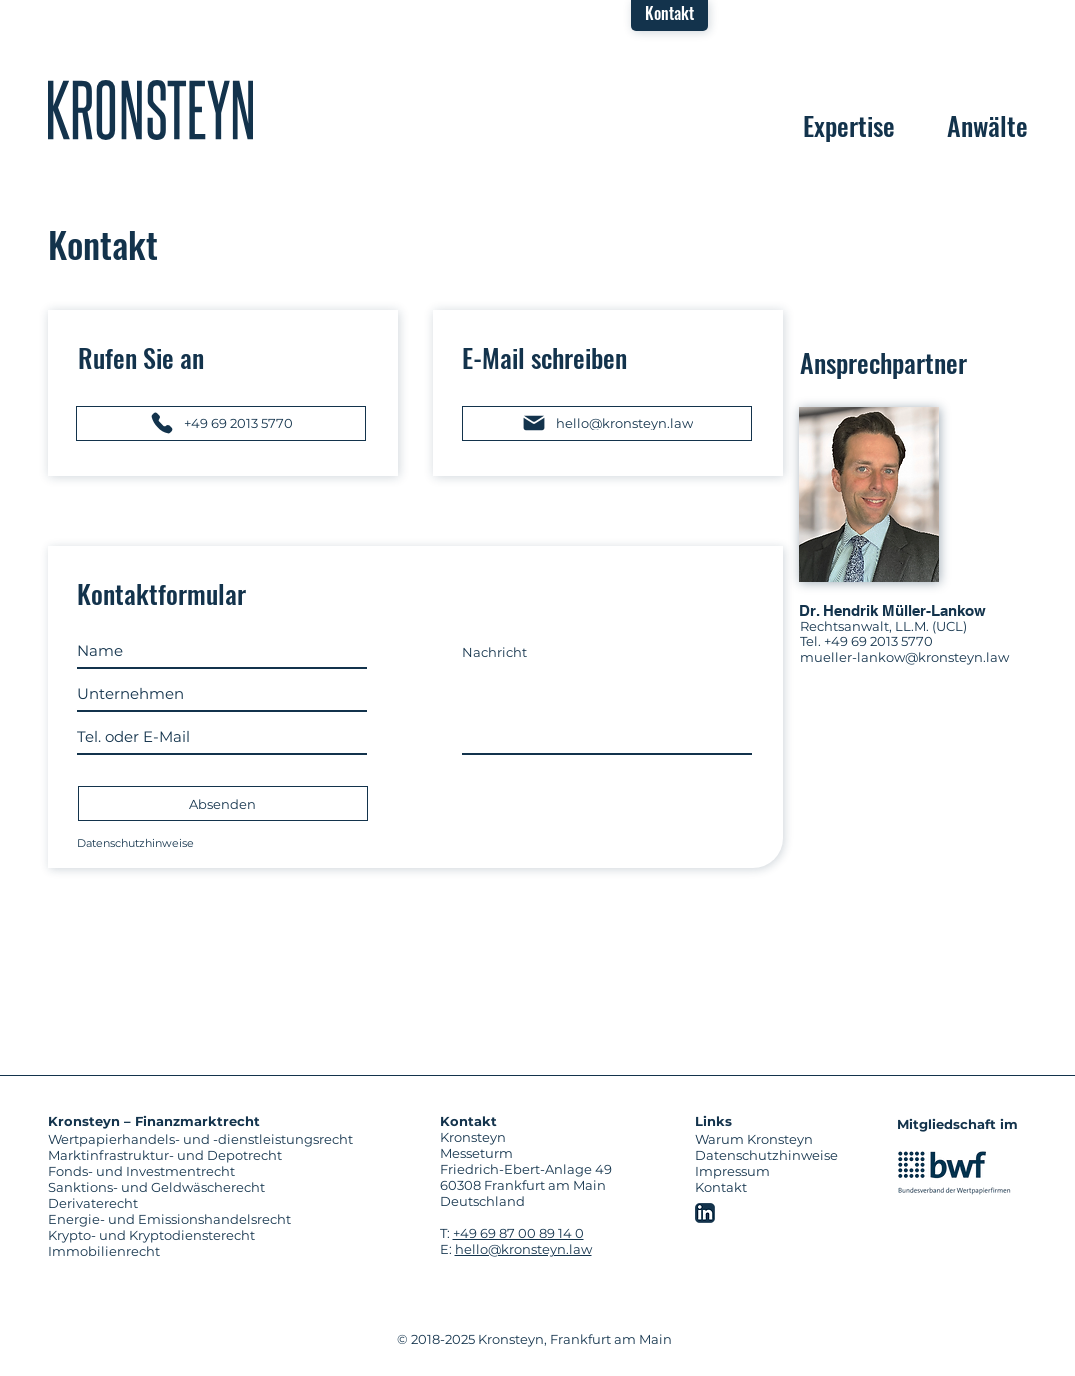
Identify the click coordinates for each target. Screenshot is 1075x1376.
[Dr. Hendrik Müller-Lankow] (913, 611)
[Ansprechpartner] (914, 362)
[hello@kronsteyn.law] (607, 423)
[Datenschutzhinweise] (222, 843)
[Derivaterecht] (216, 1203)
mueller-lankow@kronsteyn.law (904, 657)
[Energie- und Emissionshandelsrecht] (216, 1219)
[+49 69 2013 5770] (221, 423)
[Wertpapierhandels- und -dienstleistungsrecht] (216, 1139)
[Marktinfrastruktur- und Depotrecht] (216, 1155)
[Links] (738, 1121)
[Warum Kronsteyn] (759, 1139)
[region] (150, 110)
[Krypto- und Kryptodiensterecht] (216, 1235)
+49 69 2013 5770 (878, 641)
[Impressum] (738, 1171)
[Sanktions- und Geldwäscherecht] (216, 1187)
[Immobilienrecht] (216, 1251)
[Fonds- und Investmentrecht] (216, 1171)
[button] (669, 13)
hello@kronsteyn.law (523, 1249)
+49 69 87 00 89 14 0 (518, 1233)
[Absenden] (223, 803)
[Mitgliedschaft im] (961, 1124)
